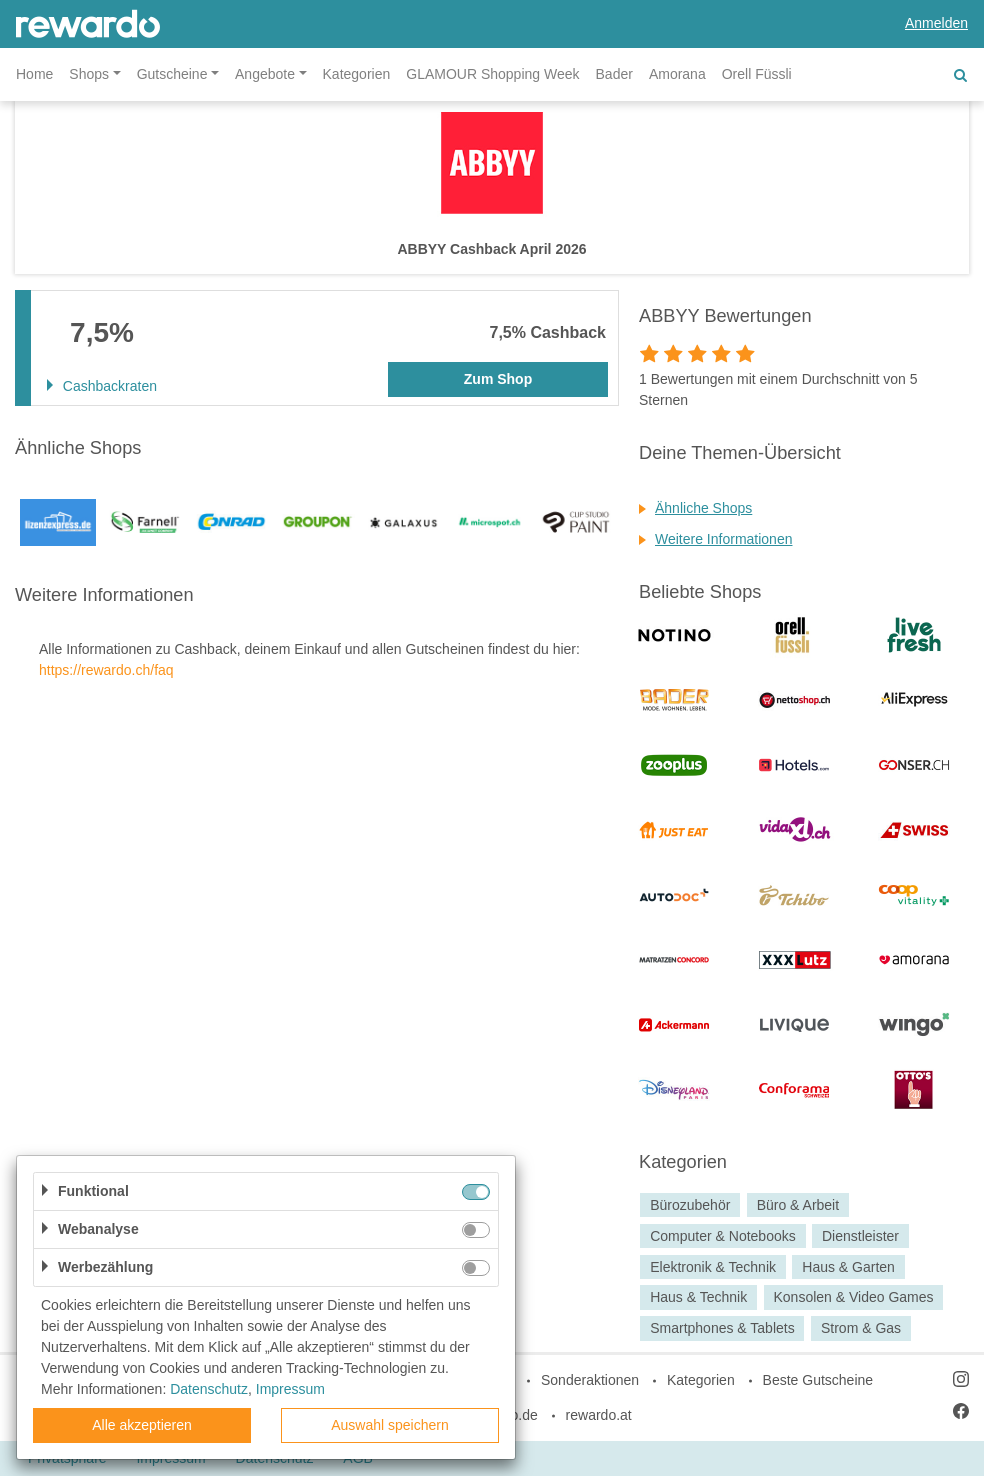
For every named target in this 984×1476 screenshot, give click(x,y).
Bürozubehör (690, 1205)
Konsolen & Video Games (853, 1298)
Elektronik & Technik (713, 1267)
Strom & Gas (861, 1328)
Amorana (677, 74)
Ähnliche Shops (703, 508)
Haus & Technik (698, 1298)
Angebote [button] (265, 74)
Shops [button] (89, 74)
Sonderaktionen (590, 1380)
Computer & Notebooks (723, 1236)
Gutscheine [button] (172, 74)
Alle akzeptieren (142, 1425)
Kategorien (357, 74)
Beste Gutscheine (818, 1380)
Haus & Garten (848, 1267)
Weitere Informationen (723, 539)
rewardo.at (599, 1415)
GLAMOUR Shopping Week (492, 74)
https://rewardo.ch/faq (106, 670)
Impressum (290, 1389)
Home (34, 74)
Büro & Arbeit (798, 1205)
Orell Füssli (757, 74)
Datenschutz (209, 1389)
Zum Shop (498, 379)
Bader (614, 74)
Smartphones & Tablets (722, 1328)
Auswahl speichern (390, 1425)
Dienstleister (860, 1236)
